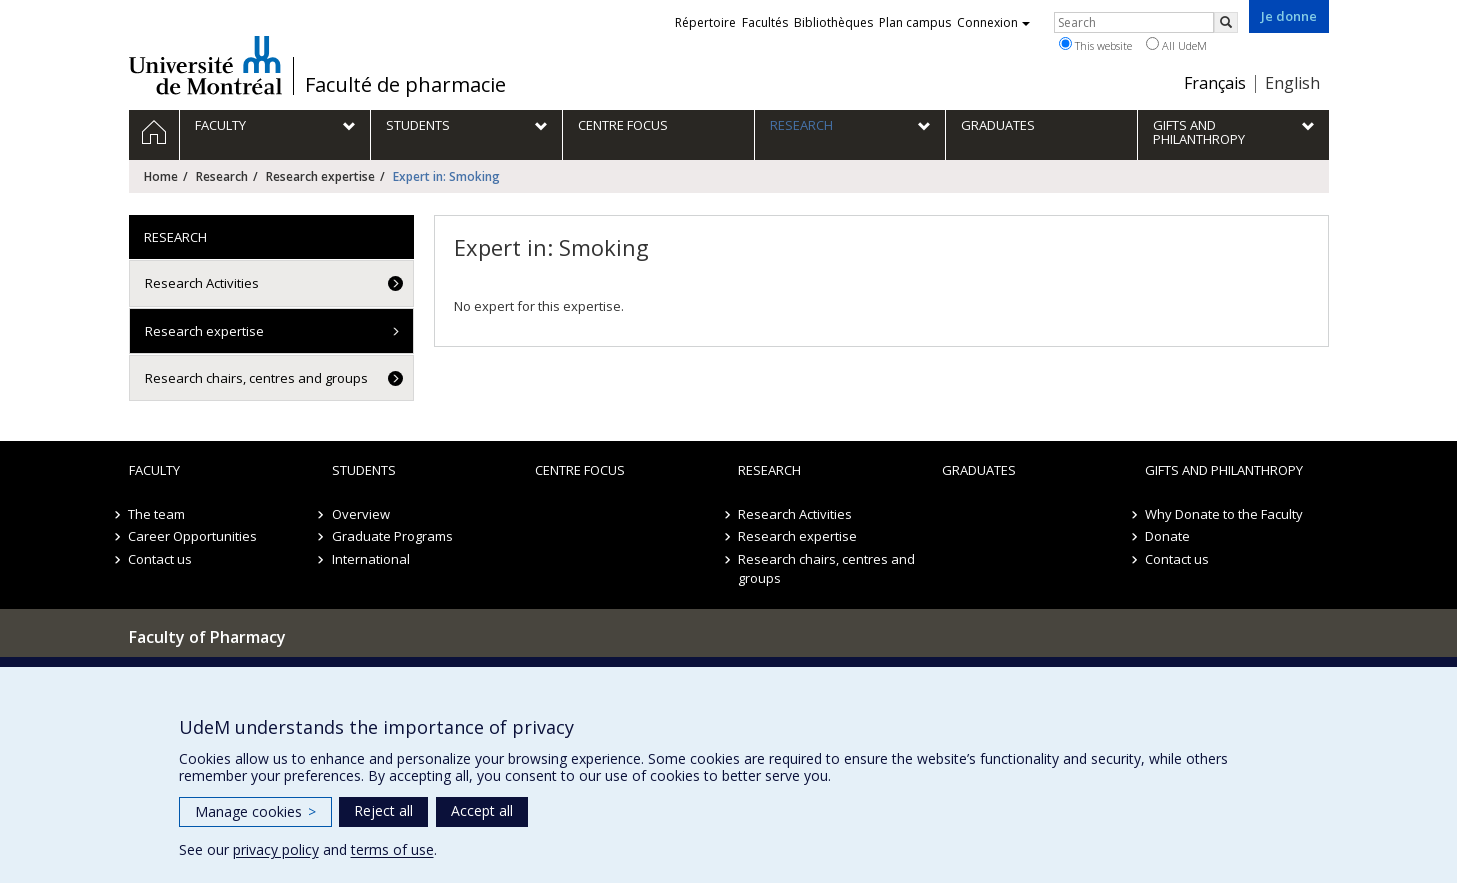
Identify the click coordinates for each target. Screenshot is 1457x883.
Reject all (383, 810)
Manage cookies (255, 811)
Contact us (161, 559)
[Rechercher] (1226, 22)
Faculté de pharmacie (405, 85)
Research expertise (320, 176)
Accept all (482, 810)
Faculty (154, 470)
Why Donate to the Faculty (1224, 514)
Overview (361, 514)
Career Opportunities (193, 536)
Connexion (993, 22)
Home (161, 176)
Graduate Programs (392, 536)
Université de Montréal (205, 65)
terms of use (392, 849)
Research (222, 176)
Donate (1167, 536)
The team (157, 514)
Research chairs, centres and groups (256, 378)
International (371, 559)
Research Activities (202, 283)
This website (1095, 45)
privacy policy (276, 849)
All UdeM (1176, 45)
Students (364, 470)
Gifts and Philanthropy (1224, 470)
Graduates (979, 470)
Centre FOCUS (580, 470)
